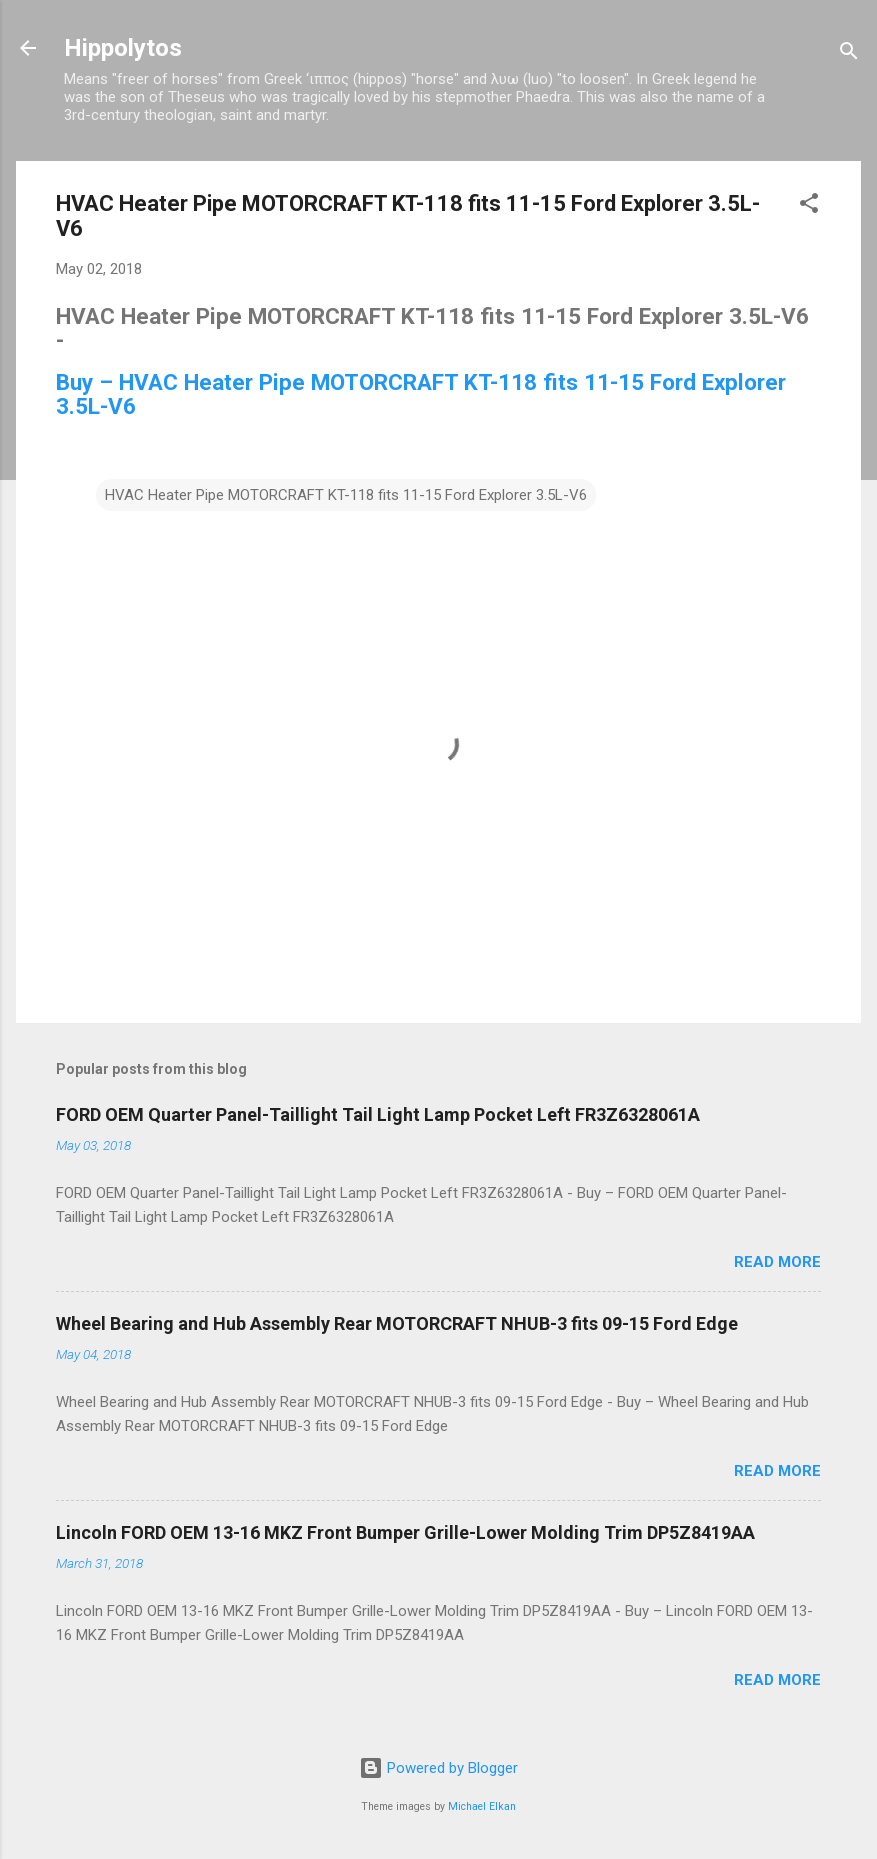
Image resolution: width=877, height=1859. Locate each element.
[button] (809, 206)
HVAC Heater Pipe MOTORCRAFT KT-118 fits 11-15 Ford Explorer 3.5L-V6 (346, 495)
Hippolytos (123, 48)
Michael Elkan (482, 1806)
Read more (777, 1262)
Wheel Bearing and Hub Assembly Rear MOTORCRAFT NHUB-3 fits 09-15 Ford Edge (397, 1323)
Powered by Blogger (438, 1768)
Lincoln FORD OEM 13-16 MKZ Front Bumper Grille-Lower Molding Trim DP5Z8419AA (405, 1532)
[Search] (849, 54)
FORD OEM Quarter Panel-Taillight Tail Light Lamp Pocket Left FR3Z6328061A (378, 1114)
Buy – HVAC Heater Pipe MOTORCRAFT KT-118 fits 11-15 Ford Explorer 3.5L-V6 (421, 394)
